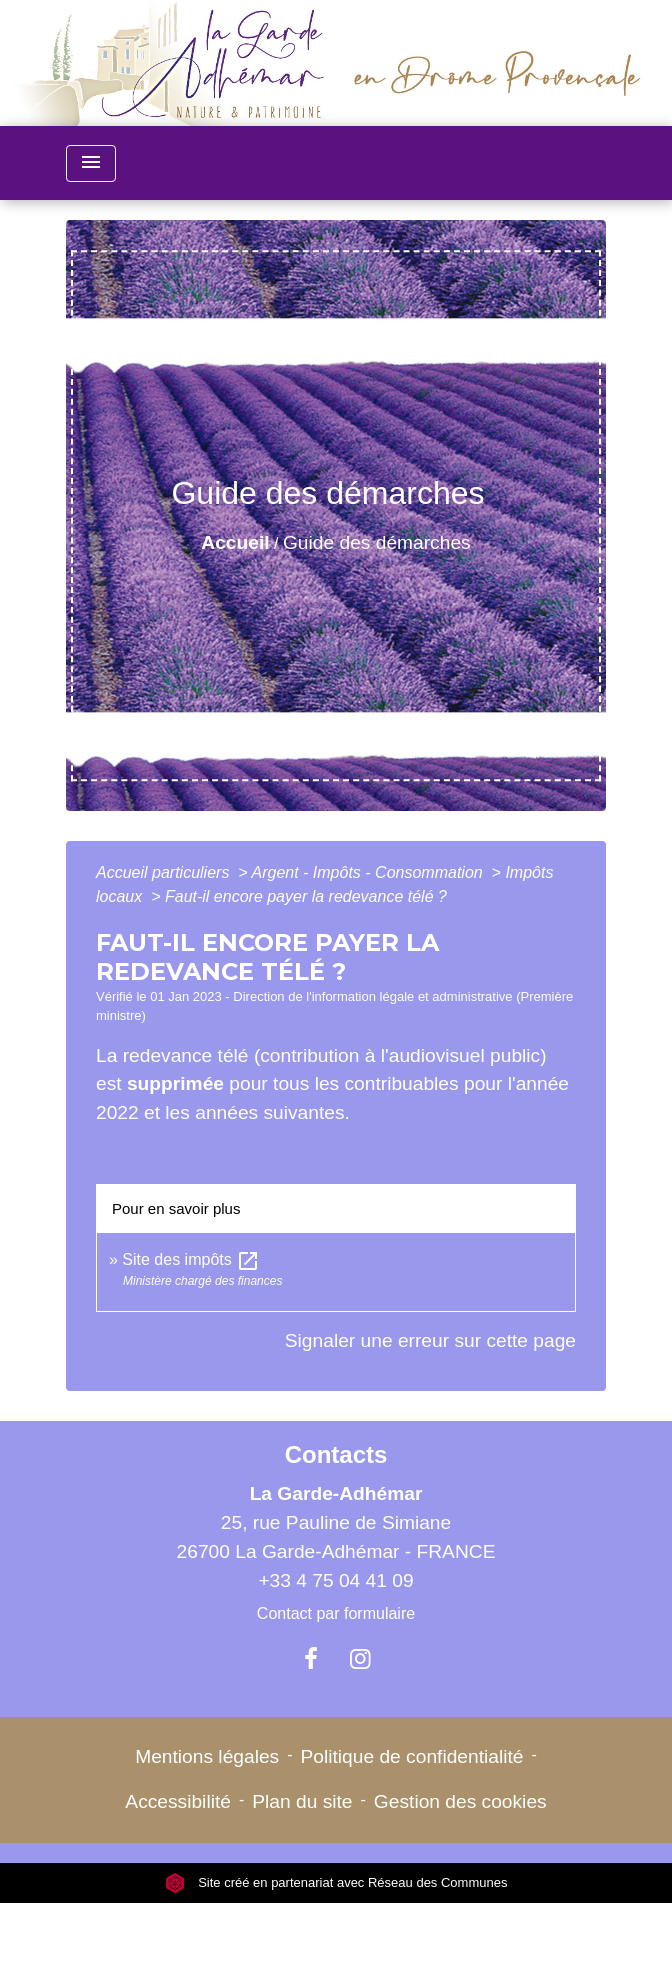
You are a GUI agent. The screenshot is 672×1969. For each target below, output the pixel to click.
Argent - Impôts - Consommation (369, 872)
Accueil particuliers (165, 872)
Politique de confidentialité (412, 1756)
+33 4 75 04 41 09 (335, 1580)
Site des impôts (191, 1259)
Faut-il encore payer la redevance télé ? (306, 896)
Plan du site (302, 1801)
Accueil (235, 542)
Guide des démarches (377, 542)
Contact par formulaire (336, 1613)
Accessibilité (178, 1801)
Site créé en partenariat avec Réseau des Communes (336, 1882)
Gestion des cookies (460, 1801)
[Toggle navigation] (91, 163)
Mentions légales (207, 1756)
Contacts (336, 1454)
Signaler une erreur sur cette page (430, 1340)
